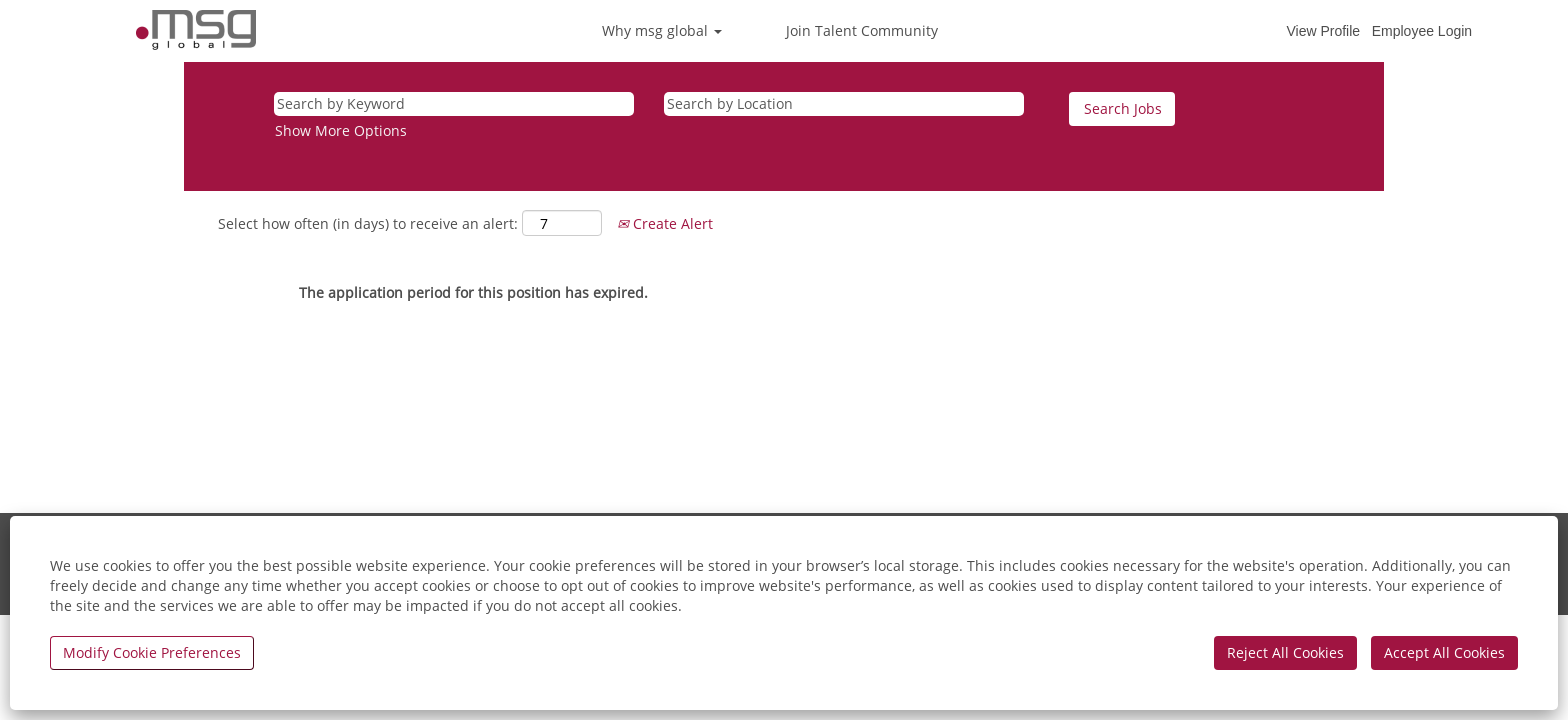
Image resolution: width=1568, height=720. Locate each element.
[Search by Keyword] (454, 104)
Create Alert (665, 223)
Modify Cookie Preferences (152, 652)
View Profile (1323, 31)
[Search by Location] (844, 104)
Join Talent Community (862, 30)
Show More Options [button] (341, 130)
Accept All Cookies (1444, 652)
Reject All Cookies (1285, 652)
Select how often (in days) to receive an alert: (368, 223)
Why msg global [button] (662, 30)
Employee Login (1422, 31)
